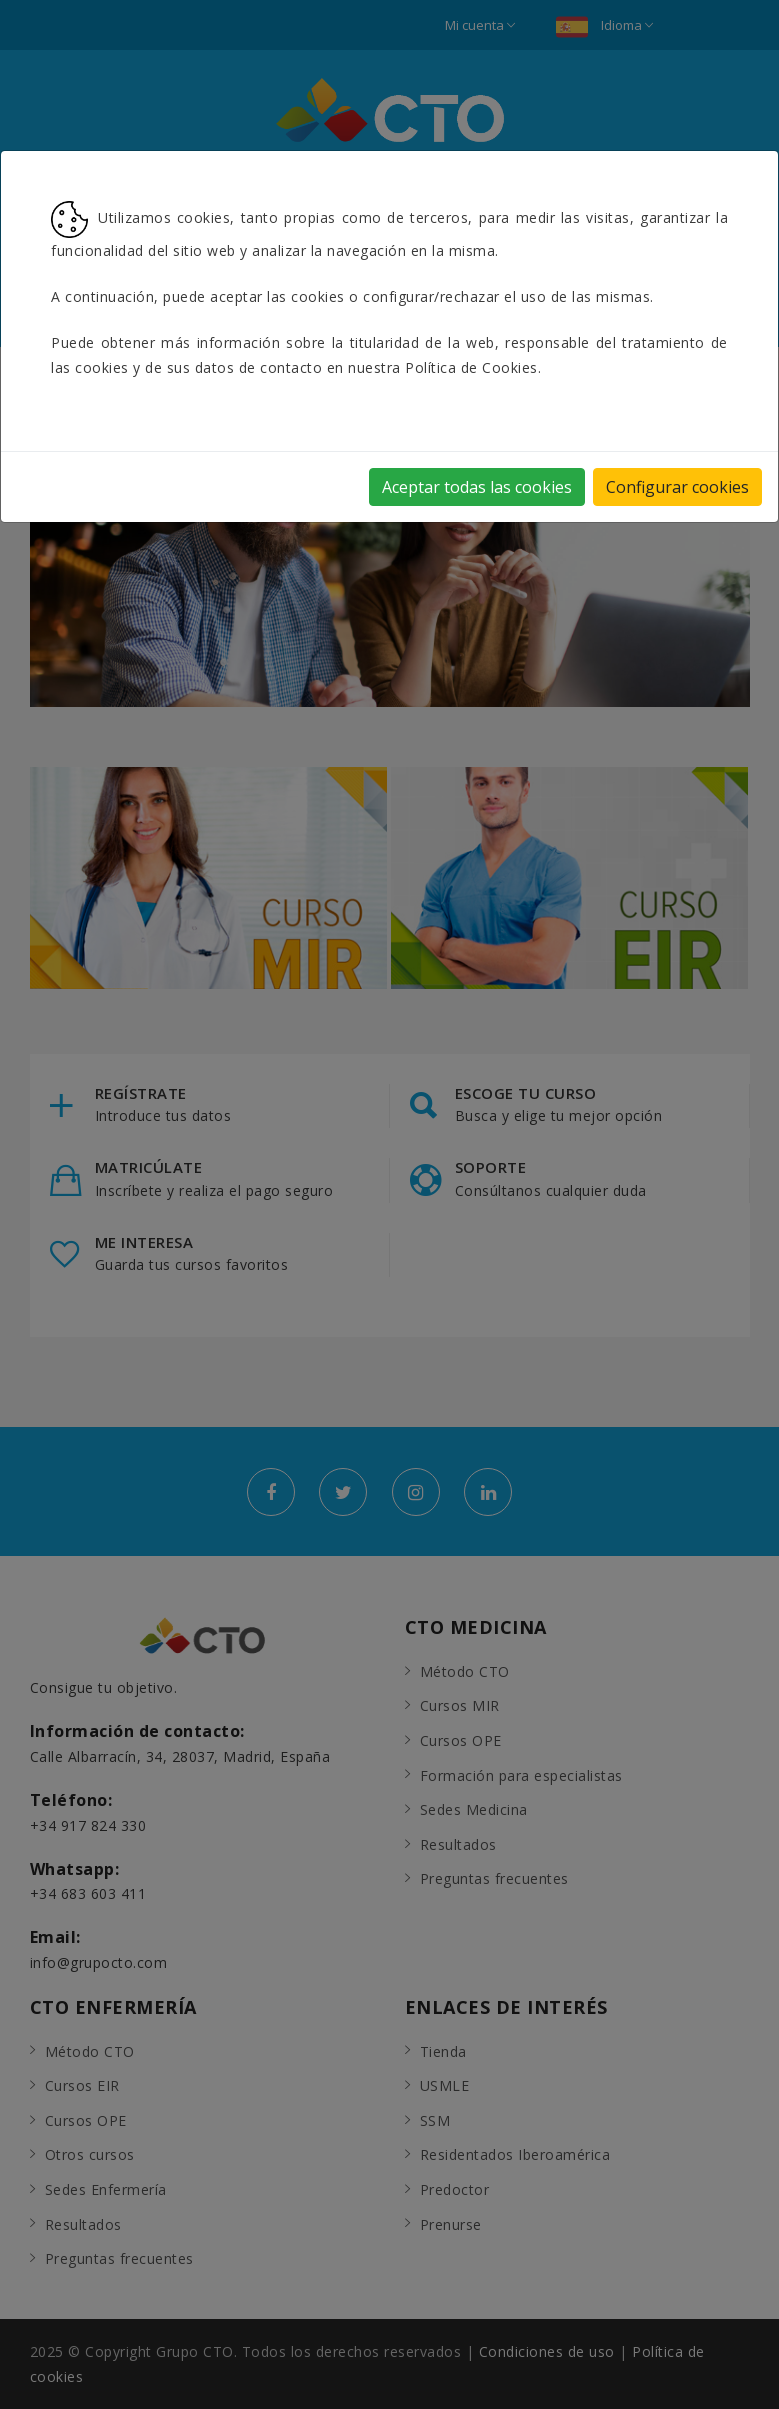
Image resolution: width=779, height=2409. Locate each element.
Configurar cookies (677, 487)
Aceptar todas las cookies (477, 487)
